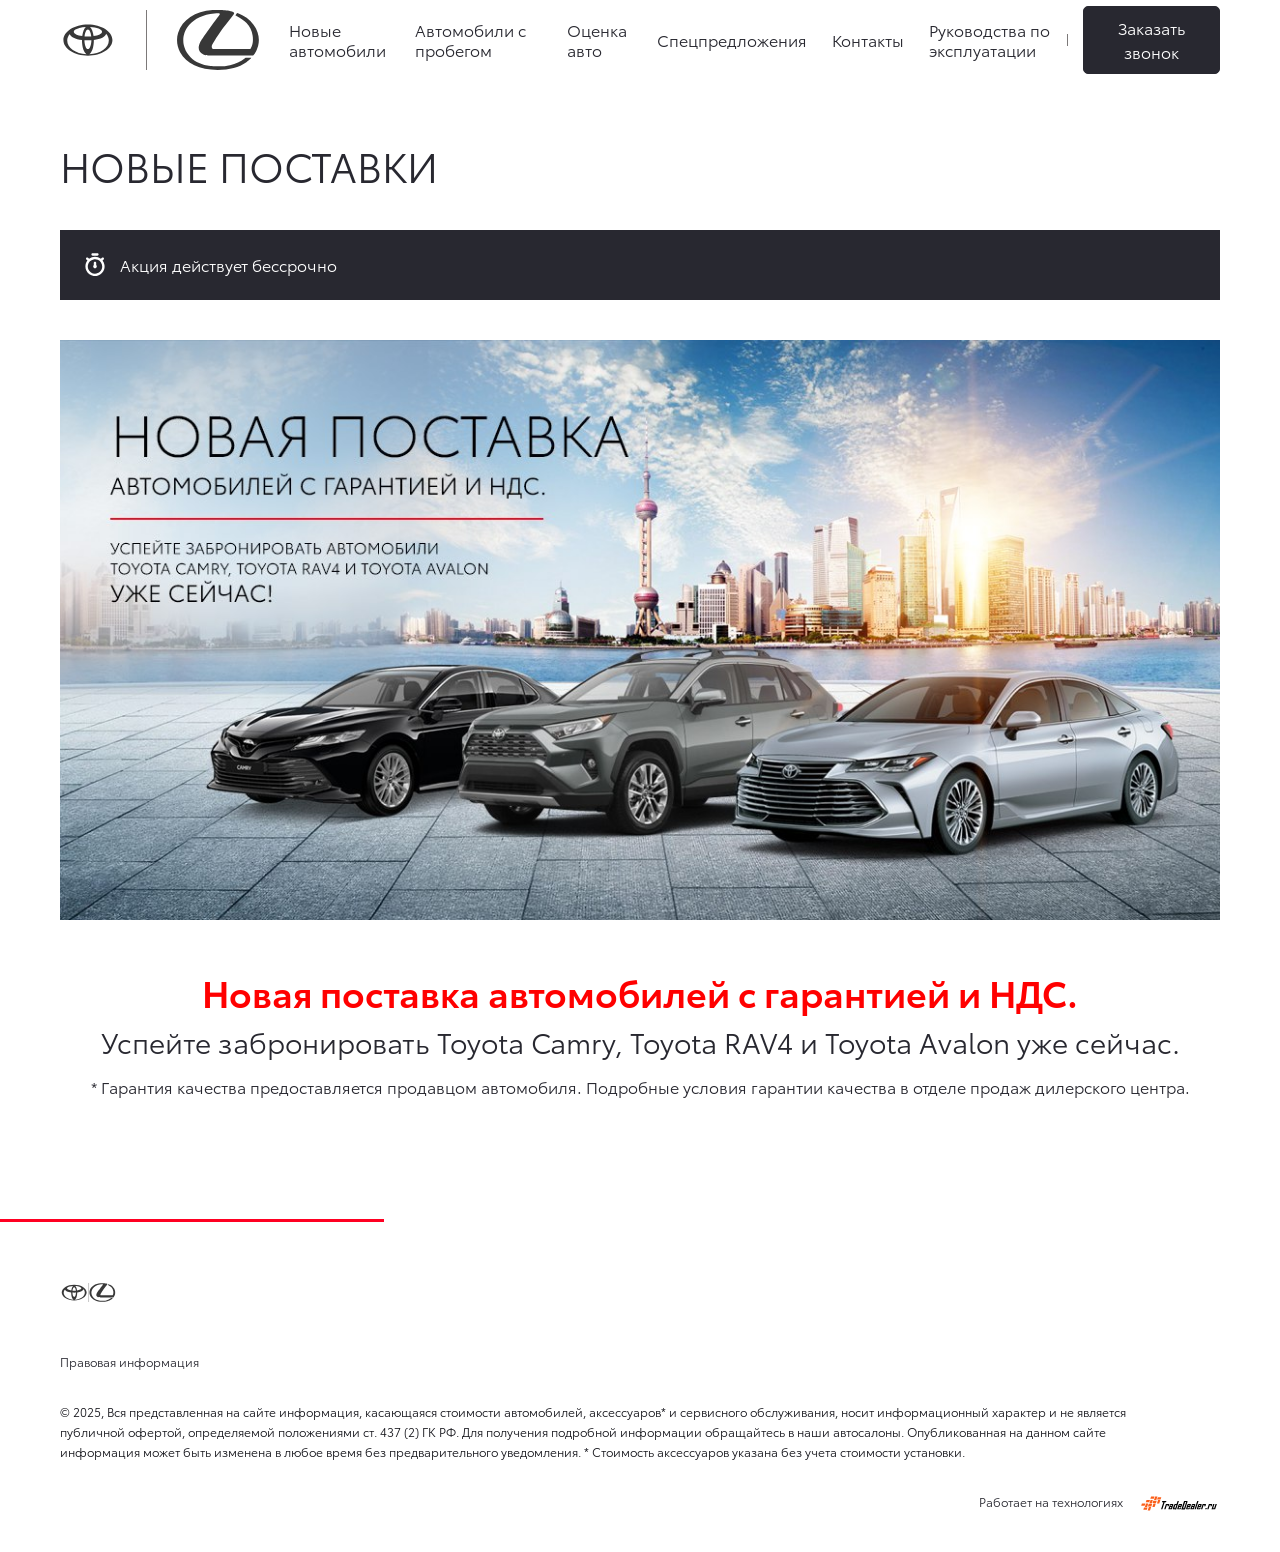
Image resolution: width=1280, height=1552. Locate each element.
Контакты (868, 39)
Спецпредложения (732, 39)
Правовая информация (129, 1361)
